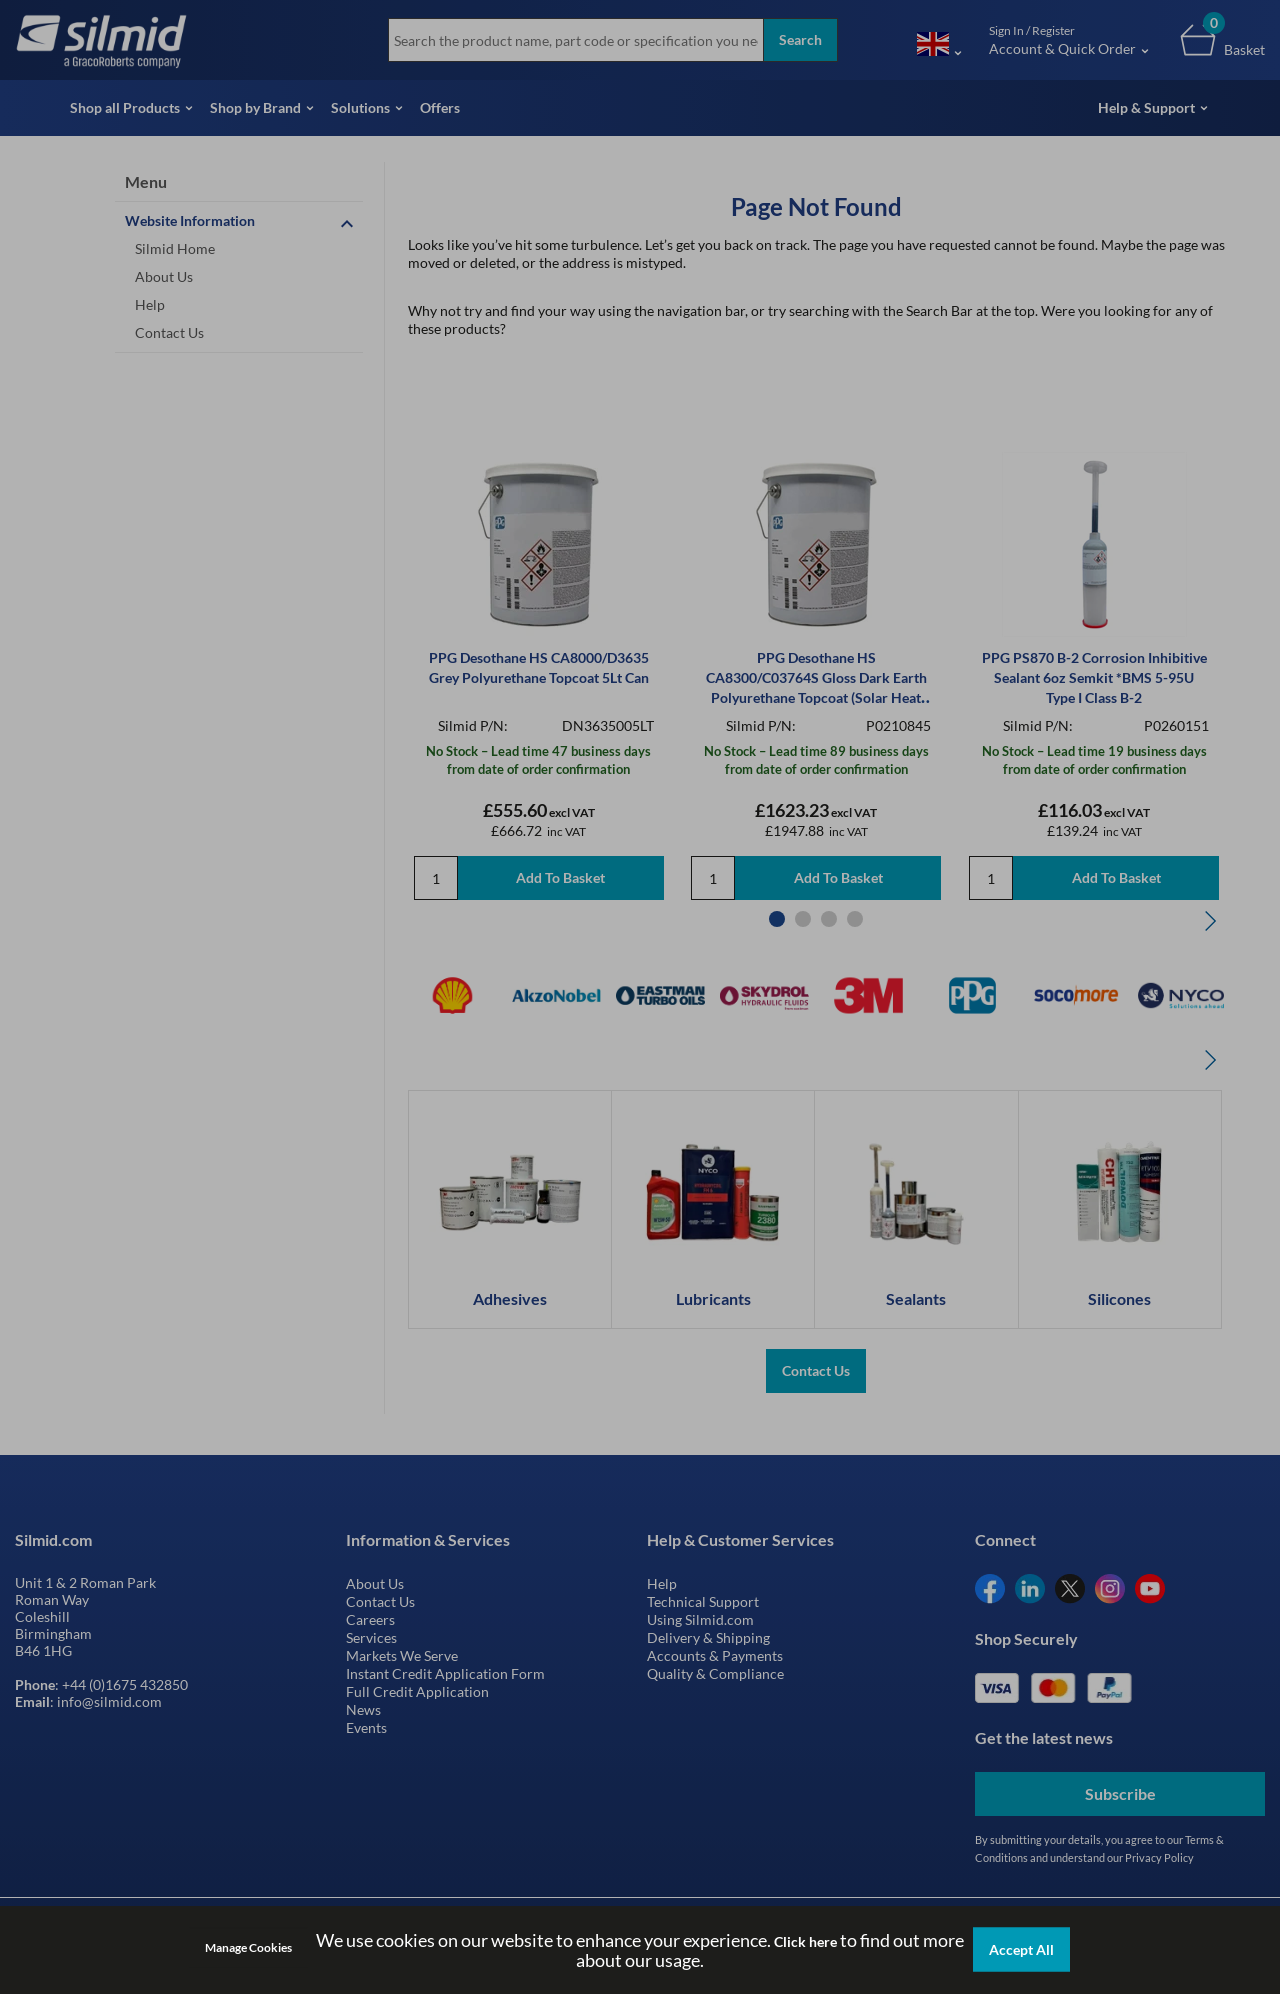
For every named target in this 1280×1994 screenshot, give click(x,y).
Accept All (1021, 1949)
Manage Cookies (248, 1947)
